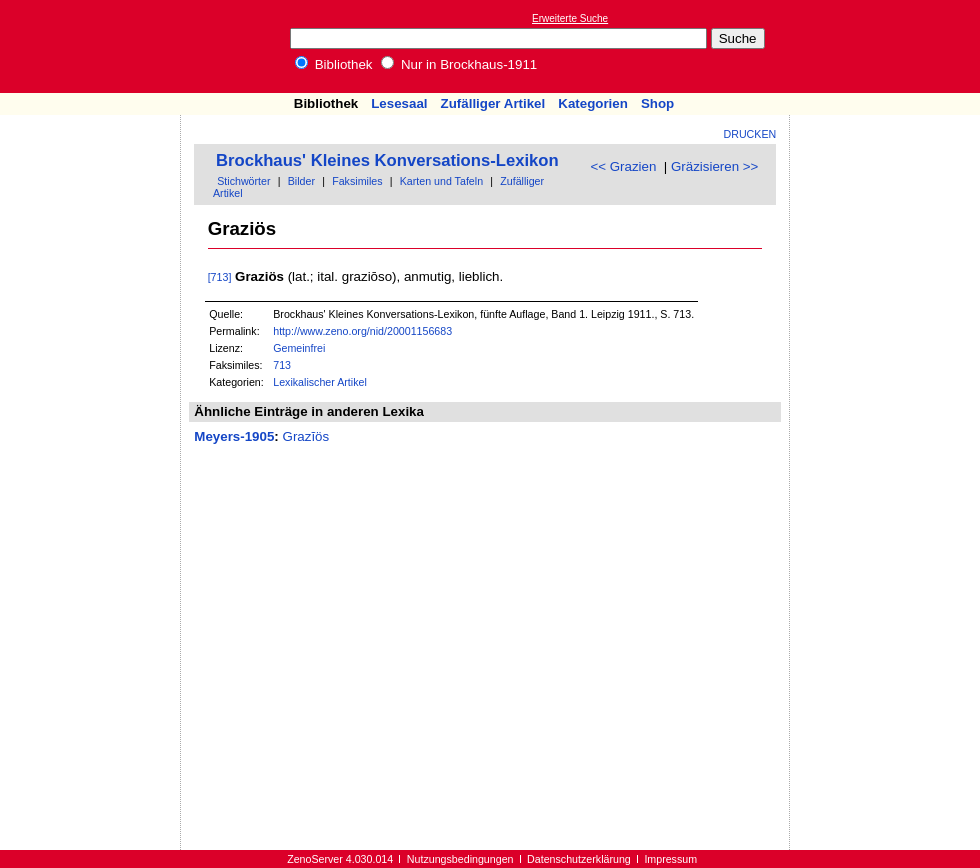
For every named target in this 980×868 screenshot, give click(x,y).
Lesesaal (399, 103)
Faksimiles (357, 181)
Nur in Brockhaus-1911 (459, 64)
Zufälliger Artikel (493, 103)
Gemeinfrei (299, 348)
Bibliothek (334, 64)
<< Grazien (623, 166)
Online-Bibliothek (95, 46)
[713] (220, 277)
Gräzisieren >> (714, 166)
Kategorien (593, 103)
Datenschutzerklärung (579, 859)
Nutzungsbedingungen (460, 859)
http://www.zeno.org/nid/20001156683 (362, 331)
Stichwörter (243, 181)
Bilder (301, 181)
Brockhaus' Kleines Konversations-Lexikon (387, 160)
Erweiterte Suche (570, 18)
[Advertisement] (888, 46)
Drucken (750, 134)
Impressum (670, 859)
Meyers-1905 (234, 436)
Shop (657, 103)
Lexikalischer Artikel (320, 382)
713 (282, 365)
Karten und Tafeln (441, 181)
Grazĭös (306, 436)
